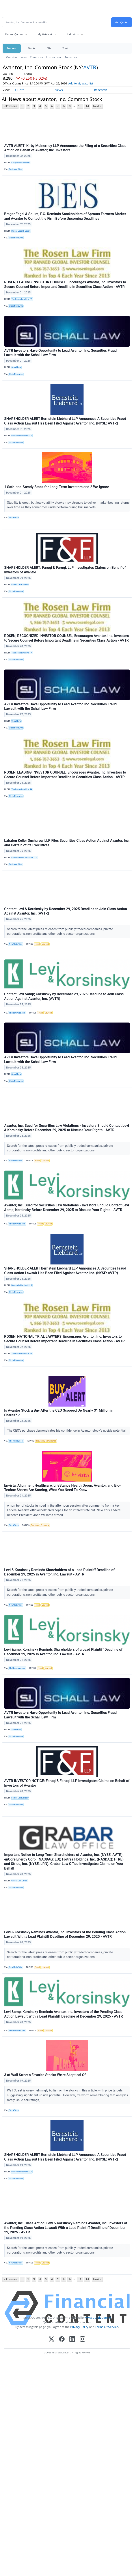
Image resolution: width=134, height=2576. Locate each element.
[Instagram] (82, 2339)
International (53, 57)
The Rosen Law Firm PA (21, 299)
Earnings (35, 1525)
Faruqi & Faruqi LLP (20, 585)
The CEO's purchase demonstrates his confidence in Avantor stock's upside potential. (67, 1431)
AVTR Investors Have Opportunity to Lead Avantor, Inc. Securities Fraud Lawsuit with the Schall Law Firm (60, 352)
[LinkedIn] (72, 2339)
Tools (65, 48)
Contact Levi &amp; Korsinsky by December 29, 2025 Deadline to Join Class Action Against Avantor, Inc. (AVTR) (64, 996)
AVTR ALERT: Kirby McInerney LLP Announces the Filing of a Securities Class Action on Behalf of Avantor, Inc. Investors (65, 148)
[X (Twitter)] (51, 2339)
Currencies (36, 57)
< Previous (10, 106)
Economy (45, 1525)
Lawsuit (45, 944)
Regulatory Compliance (45, 1441)
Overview (11, 57)
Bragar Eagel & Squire (21, 231)
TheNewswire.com (17, 1013)
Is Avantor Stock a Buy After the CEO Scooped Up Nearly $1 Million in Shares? (58, 1412)
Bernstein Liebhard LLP (21, 436)
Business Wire (15, 169)
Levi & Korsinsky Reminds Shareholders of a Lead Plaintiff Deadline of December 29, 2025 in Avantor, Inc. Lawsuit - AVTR (59, 1572)
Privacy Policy (79, 2327)
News (23, 57)
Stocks (31, 48)
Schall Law (16, 367)
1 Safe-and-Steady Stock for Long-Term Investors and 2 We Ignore (56, 487)
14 (87, 106)
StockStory (14, 517)
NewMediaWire (15, 944)
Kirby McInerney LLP (20, 162)
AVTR (89, 67)
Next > (97, 106)
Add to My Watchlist (80, 83)
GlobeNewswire (16, 238)
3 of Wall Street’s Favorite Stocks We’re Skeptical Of (45, 2075)
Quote (19, 90)
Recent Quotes (14, 34)
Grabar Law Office (19, 1881)
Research (100, 90)
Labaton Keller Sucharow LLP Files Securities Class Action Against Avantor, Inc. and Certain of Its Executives (67, 842)
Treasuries (71, 57)
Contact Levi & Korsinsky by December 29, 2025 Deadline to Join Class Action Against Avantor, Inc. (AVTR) (65, 911)
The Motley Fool (16, 1441)
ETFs (49, 48)
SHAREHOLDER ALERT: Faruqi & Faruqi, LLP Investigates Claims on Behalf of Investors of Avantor (65, 569)
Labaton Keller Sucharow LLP (24, 857)
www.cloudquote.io (98, 2318)
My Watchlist (45, 34)
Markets (11, 48)
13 (79, 106)
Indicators (72, 34)
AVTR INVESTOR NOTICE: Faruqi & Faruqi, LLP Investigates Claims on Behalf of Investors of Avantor (66, 1783)
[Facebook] (61, 2339)
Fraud (37, 944)
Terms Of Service (106, 2327)
